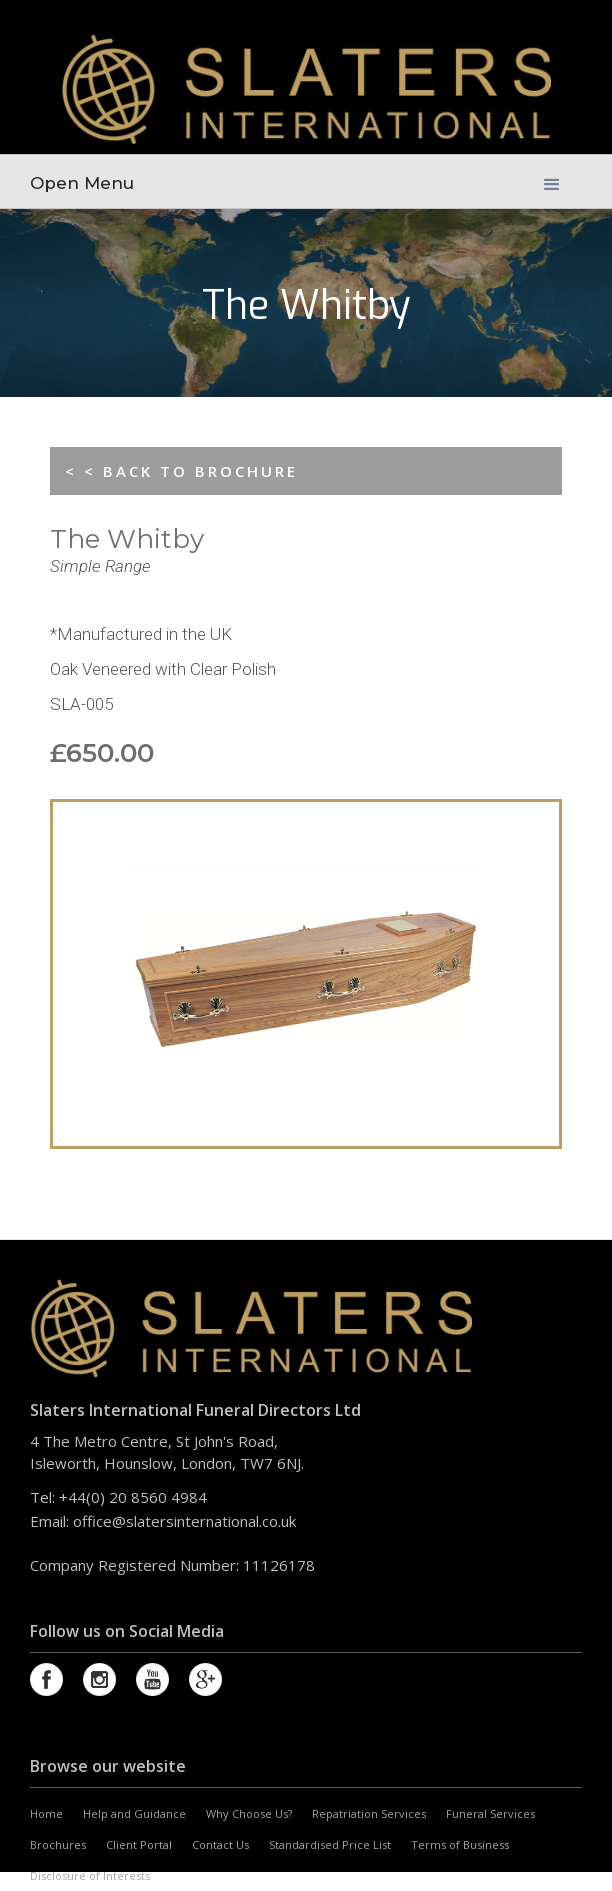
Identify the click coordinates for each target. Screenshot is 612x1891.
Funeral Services (490, 1813)
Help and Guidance (134, 1813)
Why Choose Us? (249, 1813)
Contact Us (220, 1844)
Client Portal (139, 1844)
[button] (552, 173)
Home (46, 1813)
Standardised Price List (330, 1844)
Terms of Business (460, 1844)
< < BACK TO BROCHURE (181, 471)
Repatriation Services (369, 1813)
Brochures (58, 1844)
